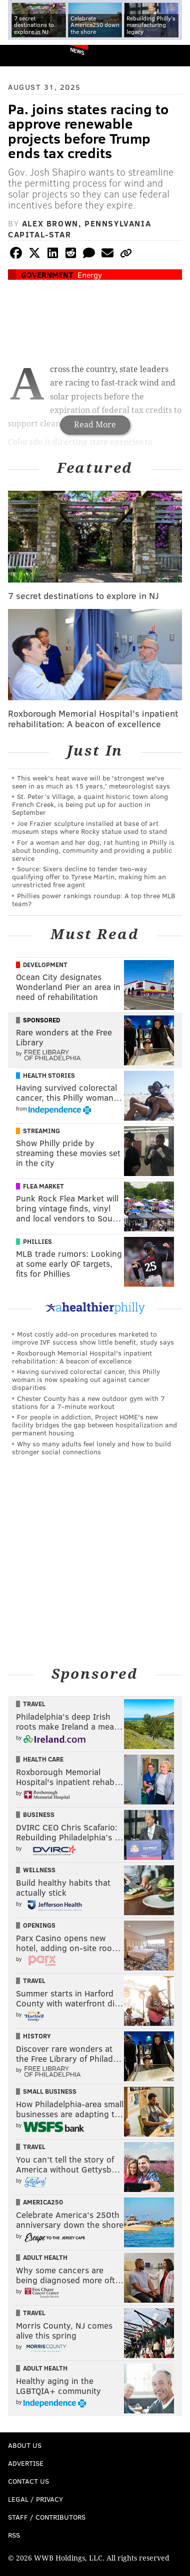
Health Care (43, 1759)
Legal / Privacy (35, 2499)
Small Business (49, 2091)
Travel (34, 1703)
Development (45, 964)
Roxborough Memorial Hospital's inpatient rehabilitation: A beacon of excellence (82, 1357)
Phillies (37, 1241)
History (37, 2035)
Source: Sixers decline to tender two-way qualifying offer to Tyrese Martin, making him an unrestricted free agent (89, 876)
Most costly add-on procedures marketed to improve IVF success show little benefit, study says (93, 1338)
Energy (90, 274)
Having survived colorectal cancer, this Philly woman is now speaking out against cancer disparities (86, 1379)
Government (47, 274)
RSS (14, 2535)
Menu (174, 55)
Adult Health (45, 2257)
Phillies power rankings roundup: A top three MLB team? (94, 899)
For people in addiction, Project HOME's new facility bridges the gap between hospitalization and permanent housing (94, 1424)
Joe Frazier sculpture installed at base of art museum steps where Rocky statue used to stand (89, 827)
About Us (25, 2445)
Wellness (39, 1869)
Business (38, 1814)
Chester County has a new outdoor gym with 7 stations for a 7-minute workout (88, 1402)
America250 (43, 2201)
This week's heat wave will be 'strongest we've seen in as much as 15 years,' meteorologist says (91, 782)
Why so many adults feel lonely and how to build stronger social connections (91, 1447)
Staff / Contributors (47, 2517)
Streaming (41, 1130)
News (77, 50)
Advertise (26, 2463)
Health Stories (49, 1075)
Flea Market (43, 1186)
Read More (95, 424)
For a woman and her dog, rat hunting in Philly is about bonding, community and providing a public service (93, 850)
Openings (39, 1925)
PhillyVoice (24, 55)
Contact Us (28, 2481)
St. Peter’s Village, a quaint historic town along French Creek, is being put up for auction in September (90, 804)
